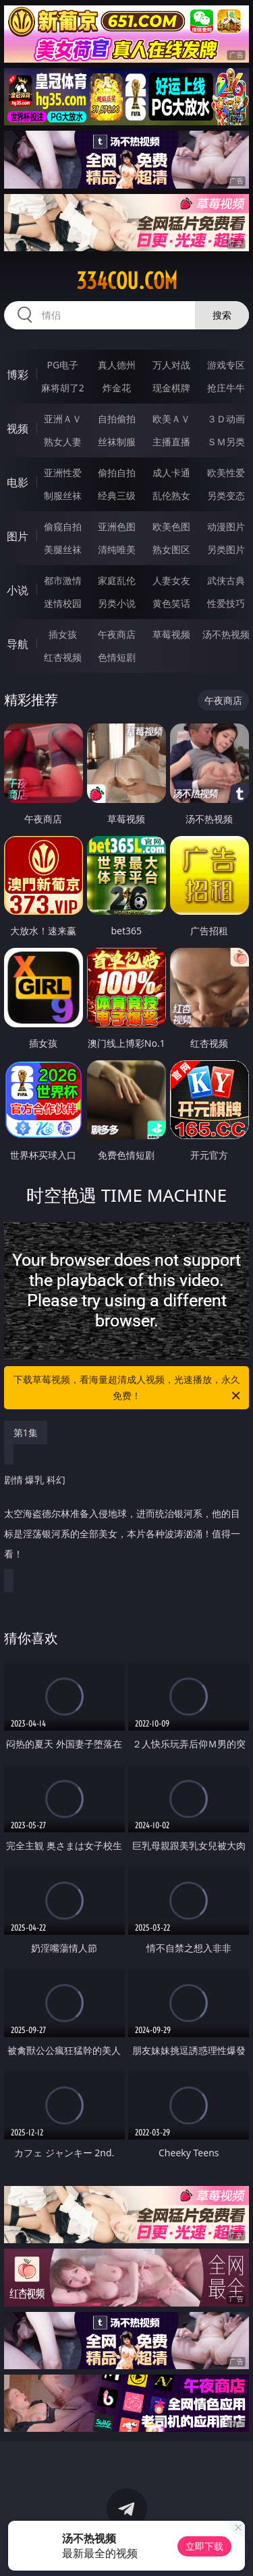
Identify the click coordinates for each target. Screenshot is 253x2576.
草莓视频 (171, 634)
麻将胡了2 (62, 387)
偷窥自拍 (63, 526)
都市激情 (63, 580)
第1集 (25, 1432)
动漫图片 (226, 526)
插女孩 (63, 634)
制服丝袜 (63, 495)
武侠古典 (226, 580)
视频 (17, 428)
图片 (17, 536)
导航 (17, 644)
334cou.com (126, 280)
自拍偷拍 (117, 418)
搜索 (222, 315)
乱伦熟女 (171, 495)
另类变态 (226, 495)
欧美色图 (171, 526)
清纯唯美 (117, 549)
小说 (17, 590)
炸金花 (117, 387)
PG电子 (62, 364)
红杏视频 (63, 657)
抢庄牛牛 (226, 387)
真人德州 (117, 364)
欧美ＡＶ (171, 418)
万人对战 (171, 364)
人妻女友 (171, 580)
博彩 (17, 374)
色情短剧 (117, 657)
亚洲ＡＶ (63, 418)
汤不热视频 (226, 634)
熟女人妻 (63, 441)
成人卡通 (171, 472)
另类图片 (226, 549)
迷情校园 (63, 603)
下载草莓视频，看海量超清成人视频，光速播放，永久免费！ (128, 1388)
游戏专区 (226, 364)
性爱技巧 (226, 603)
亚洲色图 (117, 526)
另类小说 (117, 603)
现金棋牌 (171, 387)
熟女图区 (171, 549)
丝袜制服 (117, 441)
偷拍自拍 (117, 472)
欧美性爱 (226, 472)
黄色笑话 (171, 603)
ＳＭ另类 (226, 441)
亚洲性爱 (63, 472)
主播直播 (171, 441)
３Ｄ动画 (226, 418)
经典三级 (117, 495)
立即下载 (204, 2546)
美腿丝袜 (63, 549)
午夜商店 (117, 634)
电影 (17, 482)
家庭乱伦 (117, 580)
